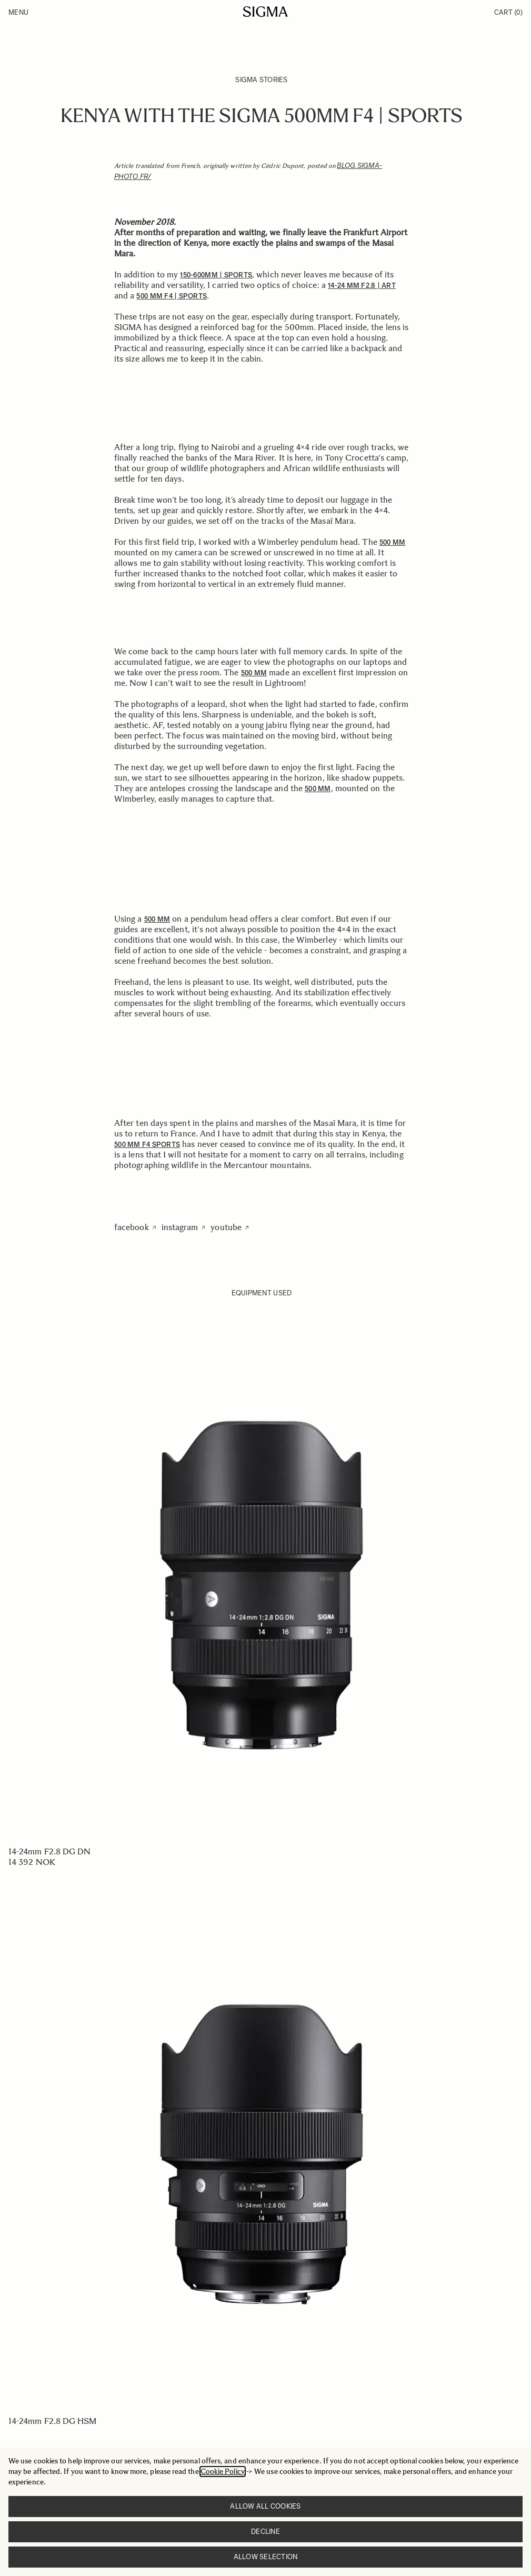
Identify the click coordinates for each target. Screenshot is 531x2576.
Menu (18, 12)
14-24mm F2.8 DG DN (49, 1851)
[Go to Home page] (265, 11)
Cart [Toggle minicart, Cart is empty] (508, 12)
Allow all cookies (265, 2506)
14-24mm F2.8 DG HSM (52, 2421)
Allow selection (266, 2557)
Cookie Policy (223, 2471)
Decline (265, 2531)
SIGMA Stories (261, 80)
